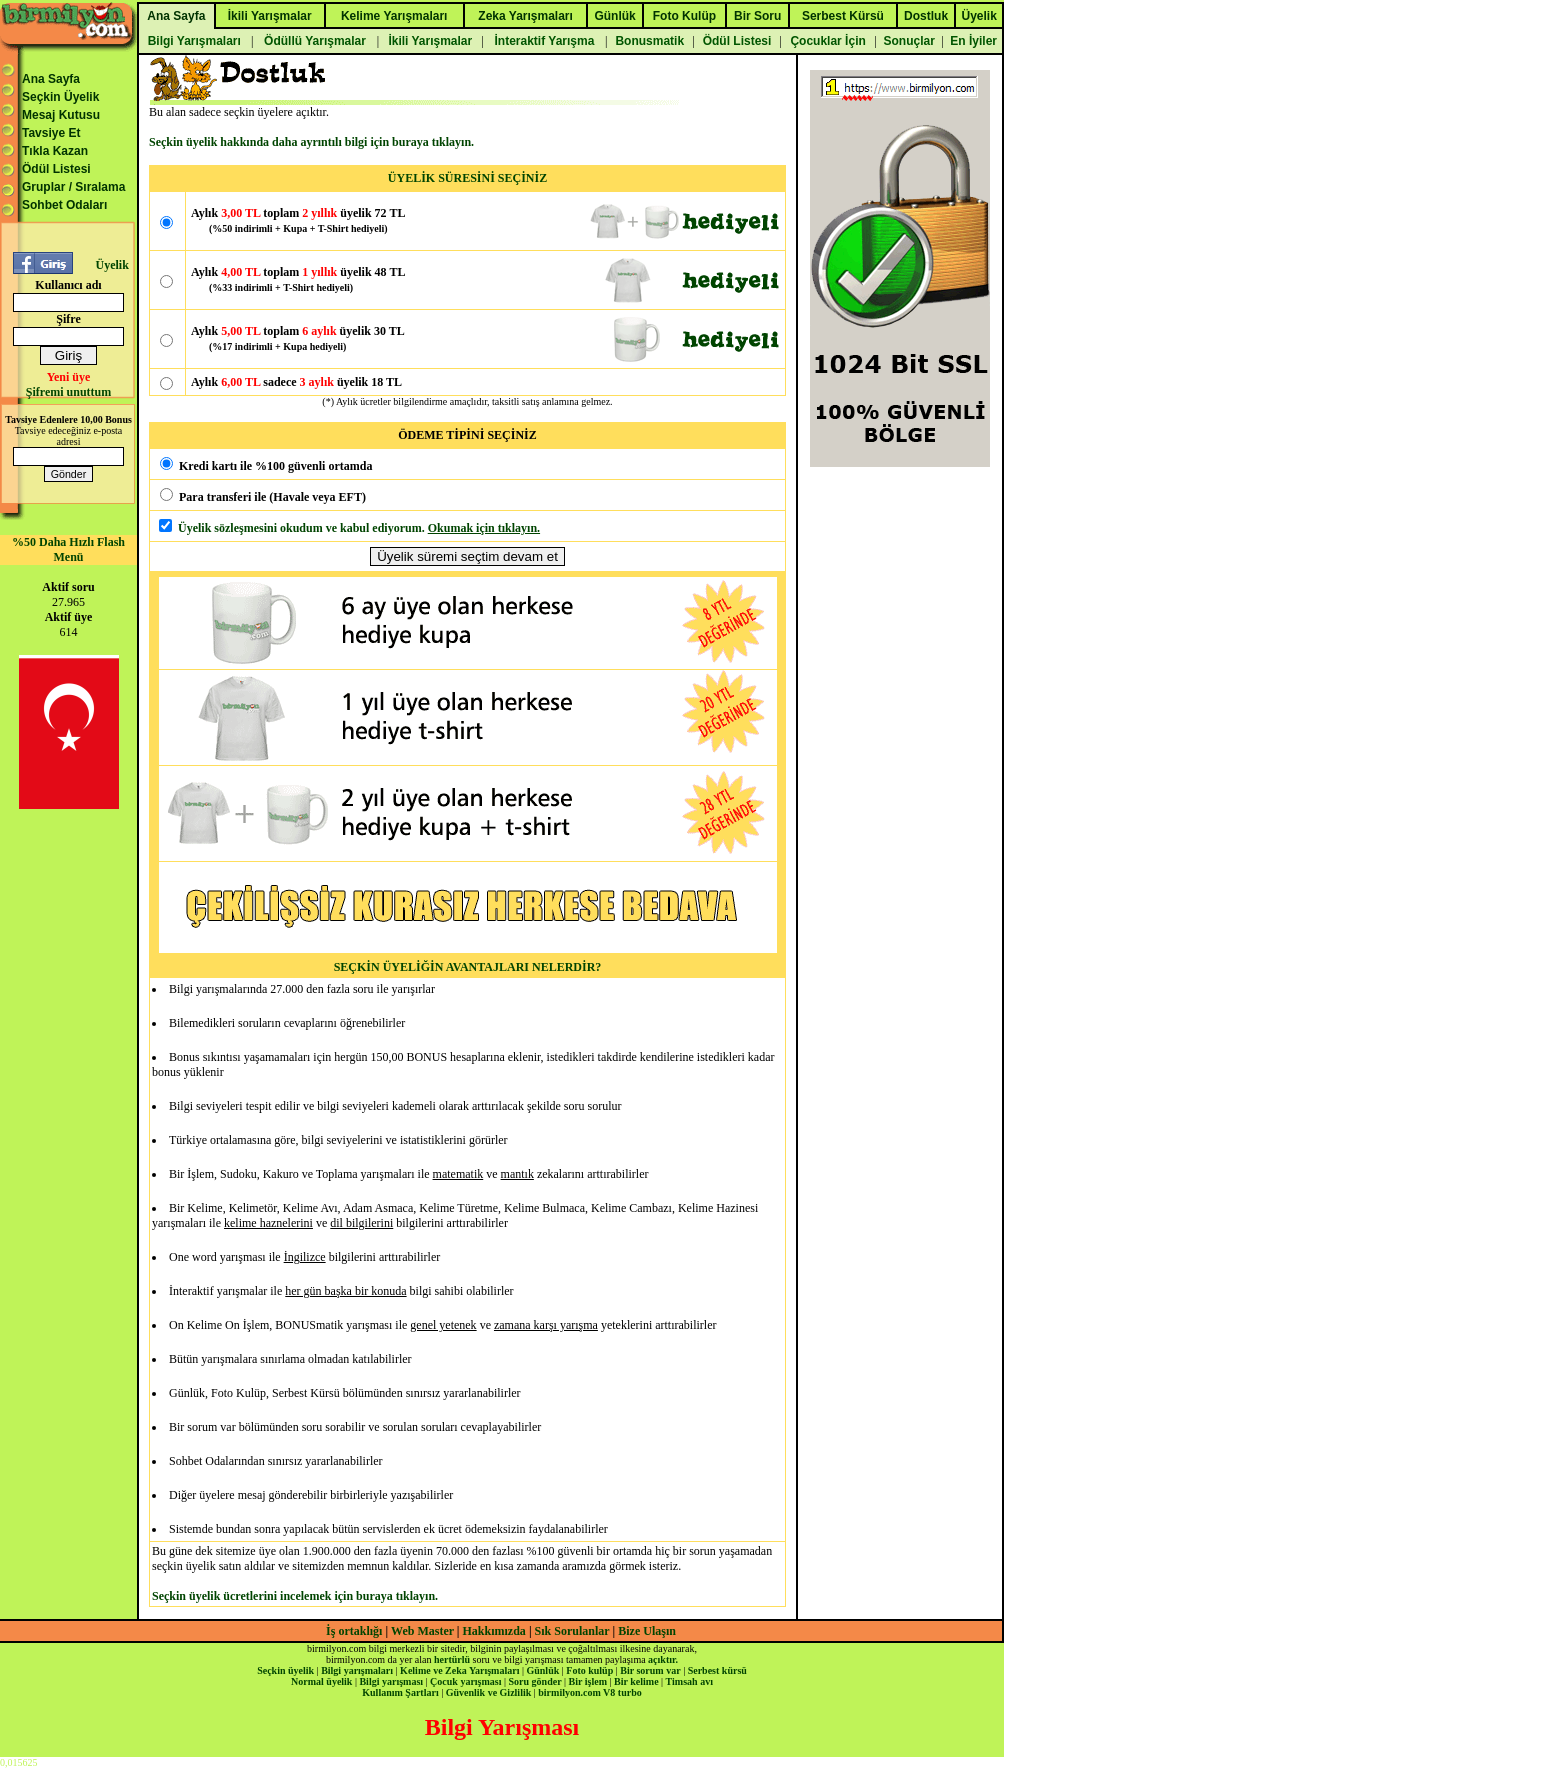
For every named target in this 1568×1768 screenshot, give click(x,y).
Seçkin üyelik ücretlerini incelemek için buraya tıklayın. (295, 1596)
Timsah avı (689, 1681)
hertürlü (452, 1659)
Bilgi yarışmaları (357, 1670)
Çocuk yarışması (465, 1681)
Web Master (424, 1631)
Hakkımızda (494, 1631)
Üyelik (111, 265)
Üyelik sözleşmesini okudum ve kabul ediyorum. (301, 528)
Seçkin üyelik (285, 1670)
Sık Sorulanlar (572, 1631)
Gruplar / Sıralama (73, 187)
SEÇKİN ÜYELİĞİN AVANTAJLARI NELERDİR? (468, 967)
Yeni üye (69, 377)
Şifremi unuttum (68, 392)
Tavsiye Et (51, 133)
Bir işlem (588, 1681)
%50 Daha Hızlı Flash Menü (68, 549)
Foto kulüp (589, 1670)
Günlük (542, 1670)
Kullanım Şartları (400, 1692)
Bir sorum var (650, 1670)
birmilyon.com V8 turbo (589, 1692)
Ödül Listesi (56, 169)
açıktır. (663, 1659)
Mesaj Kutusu (61, 115)
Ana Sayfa (51, 79)
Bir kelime (636, 1681)
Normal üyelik (321, 1681)
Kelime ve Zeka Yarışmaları (459, 1670)
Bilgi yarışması (391, 1681)
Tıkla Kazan (55, 151)
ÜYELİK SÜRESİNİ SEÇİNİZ (467, 178)
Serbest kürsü (717, 1670)
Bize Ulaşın (647, 1631)
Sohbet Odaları (64, 205)
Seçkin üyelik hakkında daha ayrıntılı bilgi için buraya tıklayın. (311, 142)
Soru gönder (535, 1681)
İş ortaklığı (354, 1631)
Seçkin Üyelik (60, 97)
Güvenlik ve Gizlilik (489, 1692)
